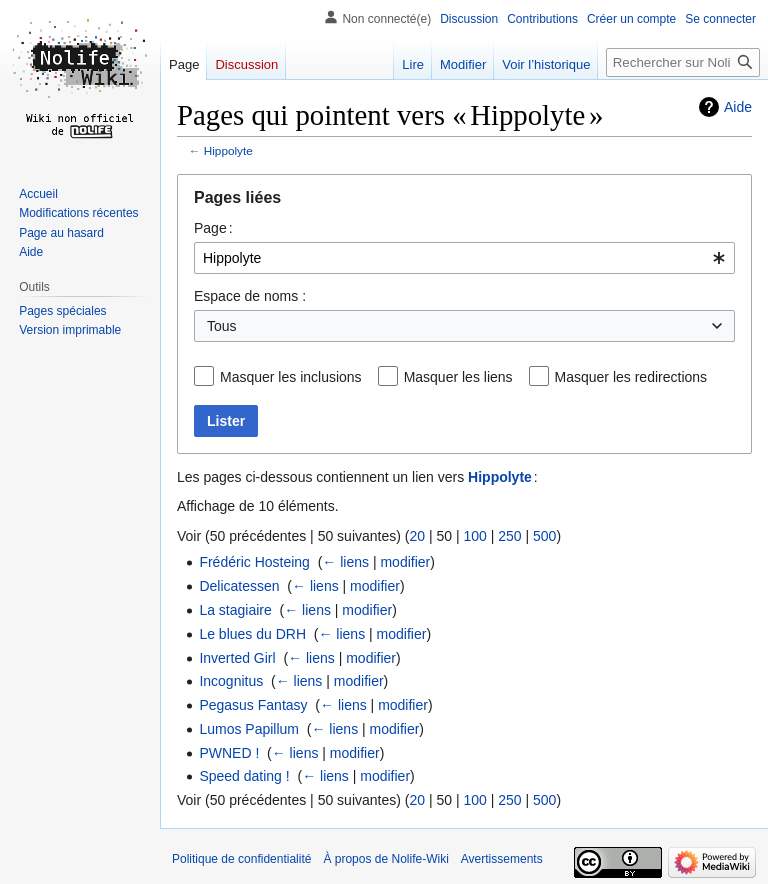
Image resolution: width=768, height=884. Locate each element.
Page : (213, 228)
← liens (345, 562)
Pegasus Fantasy (253, 705)
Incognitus (231, 681)
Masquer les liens (458, 377)
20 (417, 536)
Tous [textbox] (222, 326)
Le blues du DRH (252, 634)
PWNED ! (229, 753)
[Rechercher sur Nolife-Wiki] (683, 62)
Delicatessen (239, 586)
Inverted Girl (237, 658)
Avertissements (502, 859)
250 (509, 536)
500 (544, 536)
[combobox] (464, 258)
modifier (405, 562)
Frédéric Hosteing (254, 562)
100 (474, 536)
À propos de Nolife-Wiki (385, 859)
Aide (738, 107)
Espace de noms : (250, 296)
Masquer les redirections (631, 377)
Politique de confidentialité (241, 859)
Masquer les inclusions (291, 377)
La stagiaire (235, 610)
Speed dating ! (244, 776)
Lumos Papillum (249, 729)
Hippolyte (228, 150)
